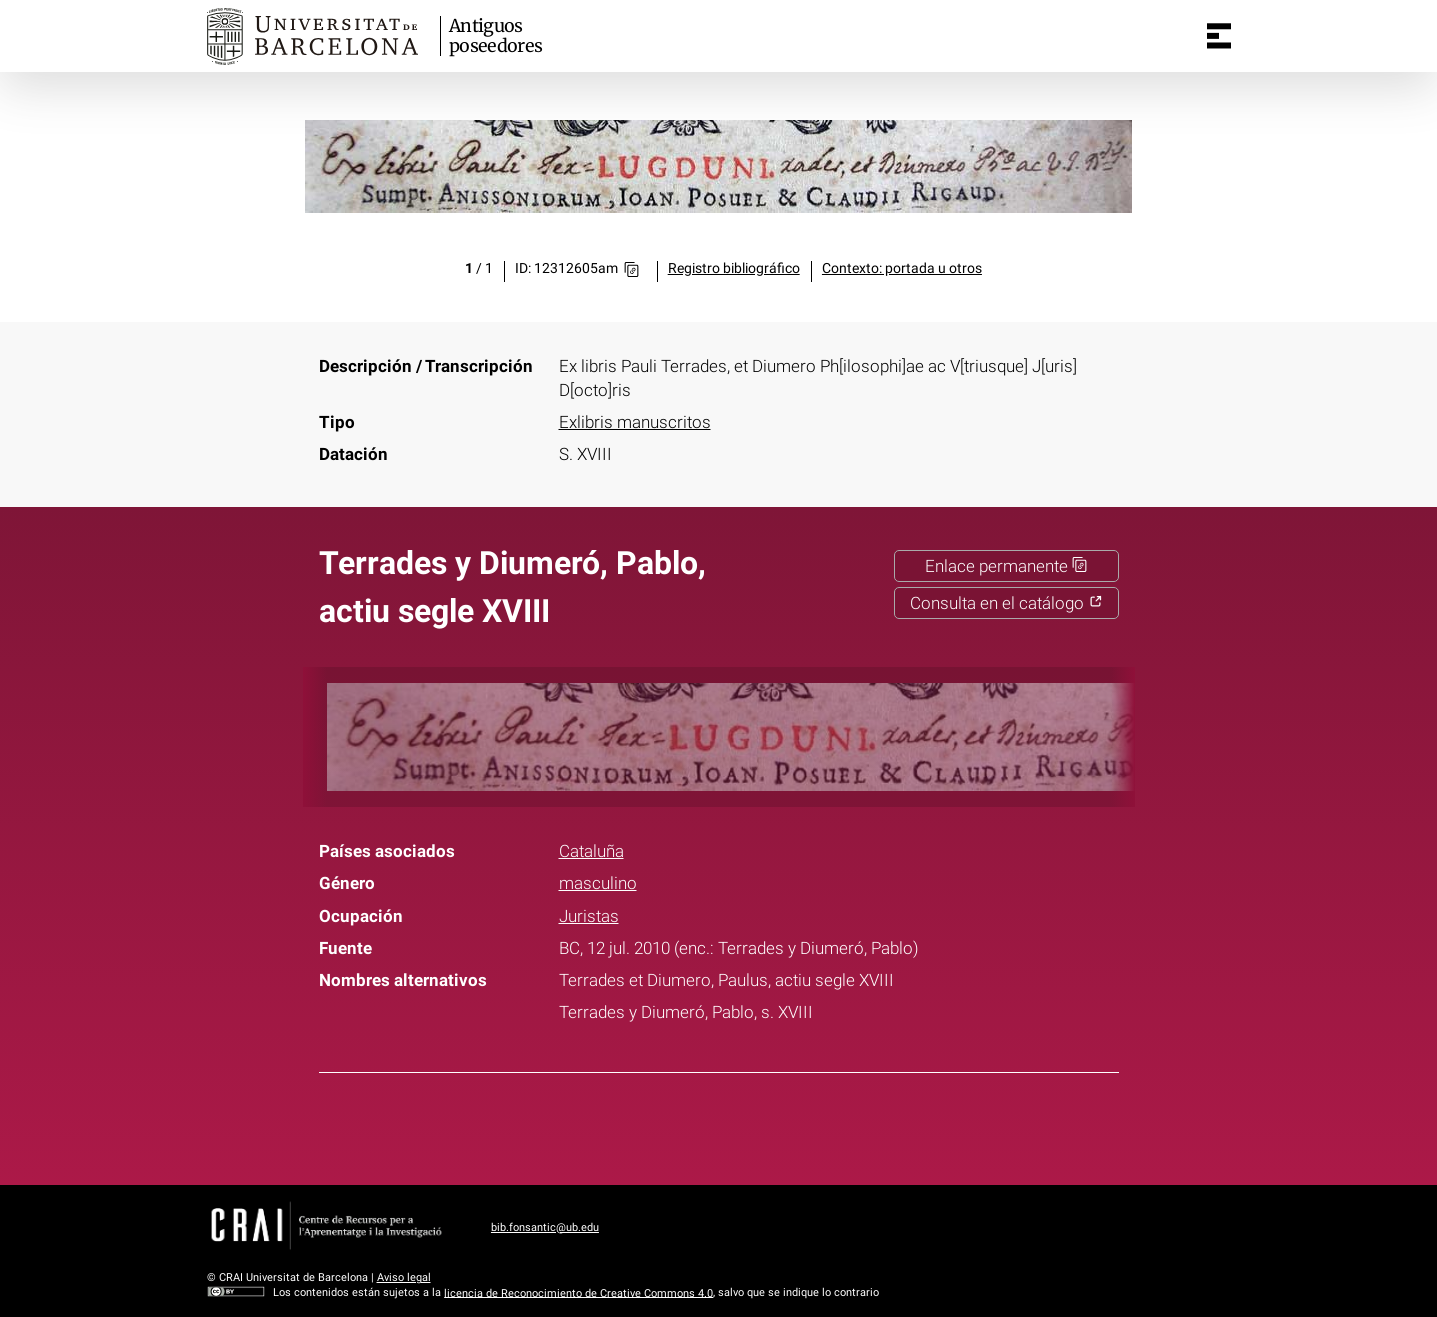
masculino (598, 883)
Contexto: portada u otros (902, 268)
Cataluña (591, 851)
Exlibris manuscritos (635, 422)
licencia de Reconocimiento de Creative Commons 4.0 (578, 1292)
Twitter (706, 1125)
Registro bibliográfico (734, 268)
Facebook (656, 1125)
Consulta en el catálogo (1006, 603)
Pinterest (755, 1125)
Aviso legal (404, 1277)
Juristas (589, 916)
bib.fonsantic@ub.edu (545, 1227)
